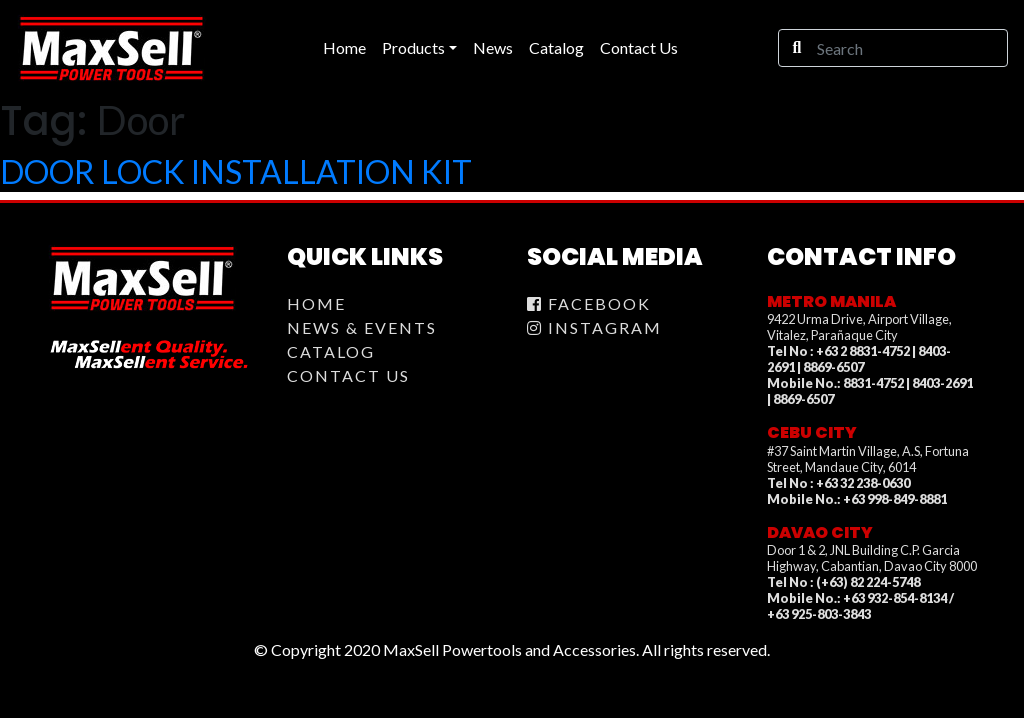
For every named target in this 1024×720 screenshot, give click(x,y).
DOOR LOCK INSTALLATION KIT (236, 171)
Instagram (594, 327)
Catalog (331, 351)
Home (316, 303)
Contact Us (348, 375)
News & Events (362, 327)
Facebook (589, 303)
